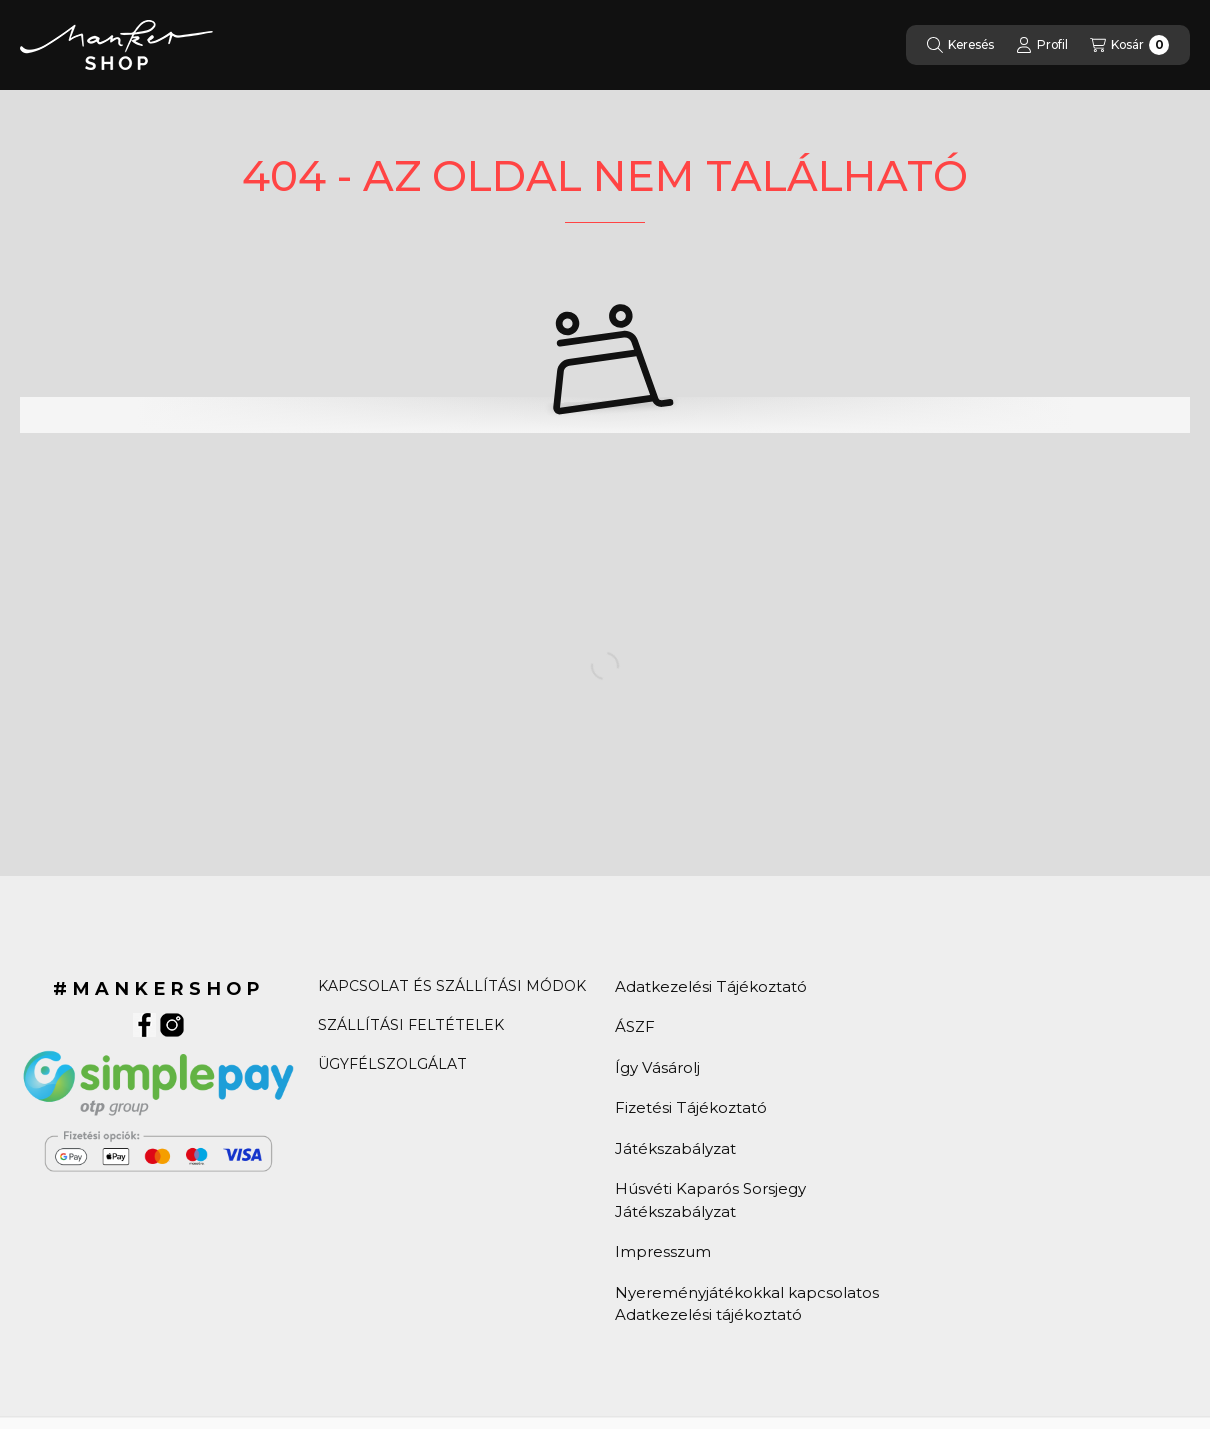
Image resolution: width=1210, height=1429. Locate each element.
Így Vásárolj (657, 1067)
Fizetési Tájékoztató (691, 1107)
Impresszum (663, 1251)
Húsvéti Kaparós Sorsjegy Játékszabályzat (710, 1200)
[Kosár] (1129, 45)
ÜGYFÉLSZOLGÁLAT (392, 1064)
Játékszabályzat (675, 1148)
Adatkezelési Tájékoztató (711, 986)
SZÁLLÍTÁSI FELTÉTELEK (411, 1025)
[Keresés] (960, 45)
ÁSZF (635, 1026)
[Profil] (1042, 45)
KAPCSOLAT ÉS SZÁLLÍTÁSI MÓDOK (452, 986)
